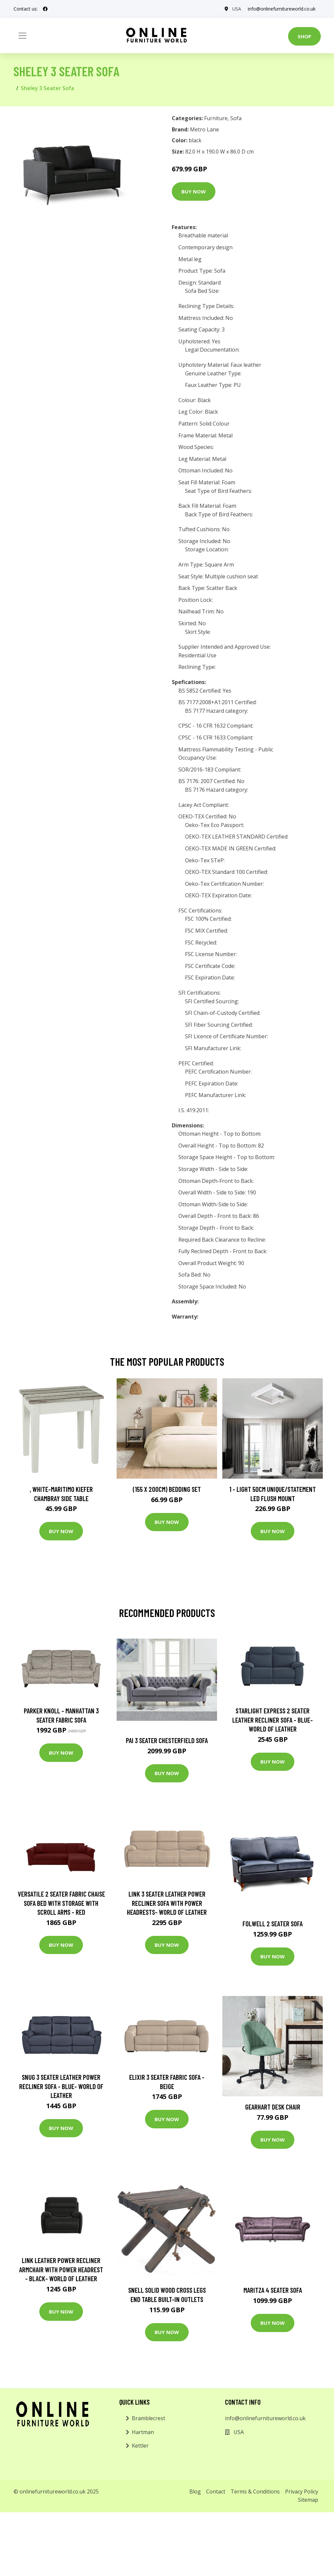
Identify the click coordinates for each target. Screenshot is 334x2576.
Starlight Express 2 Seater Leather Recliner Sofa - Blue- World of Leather (272, 1719)
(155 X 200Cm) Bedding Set (167, 1489)
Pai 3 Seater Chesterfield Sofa (167, 1740)
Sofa (235, 118)
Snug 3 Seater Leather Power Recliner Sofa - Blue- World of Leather (61, 2086)
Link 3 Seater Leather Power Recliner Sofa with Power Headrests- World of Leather (167, 1903)
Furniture (216, 118)
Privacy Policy (301, 2491)
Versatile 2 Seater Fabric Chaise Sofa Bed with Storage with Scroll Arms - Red (61, 1903)
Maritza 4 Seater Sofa (272, 2290)
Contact (215, 2491)
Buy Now (193, 191)
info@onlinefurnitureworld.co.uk (281, 9)
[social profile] (45, 9)
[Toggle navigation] (22, 35)
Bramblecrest (148, 2418)
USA (236, 9)
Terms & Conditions (255, 2491)
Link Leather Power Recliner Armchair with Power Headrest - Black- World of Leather (61, 2269)
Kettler (140, 2445)
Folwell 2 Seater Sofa (272, 1923)
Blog (195, 2491)
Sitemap (308, 2499)
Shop (304, 36)
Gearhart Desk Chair (272, 2107)
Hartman (143, 2432)
